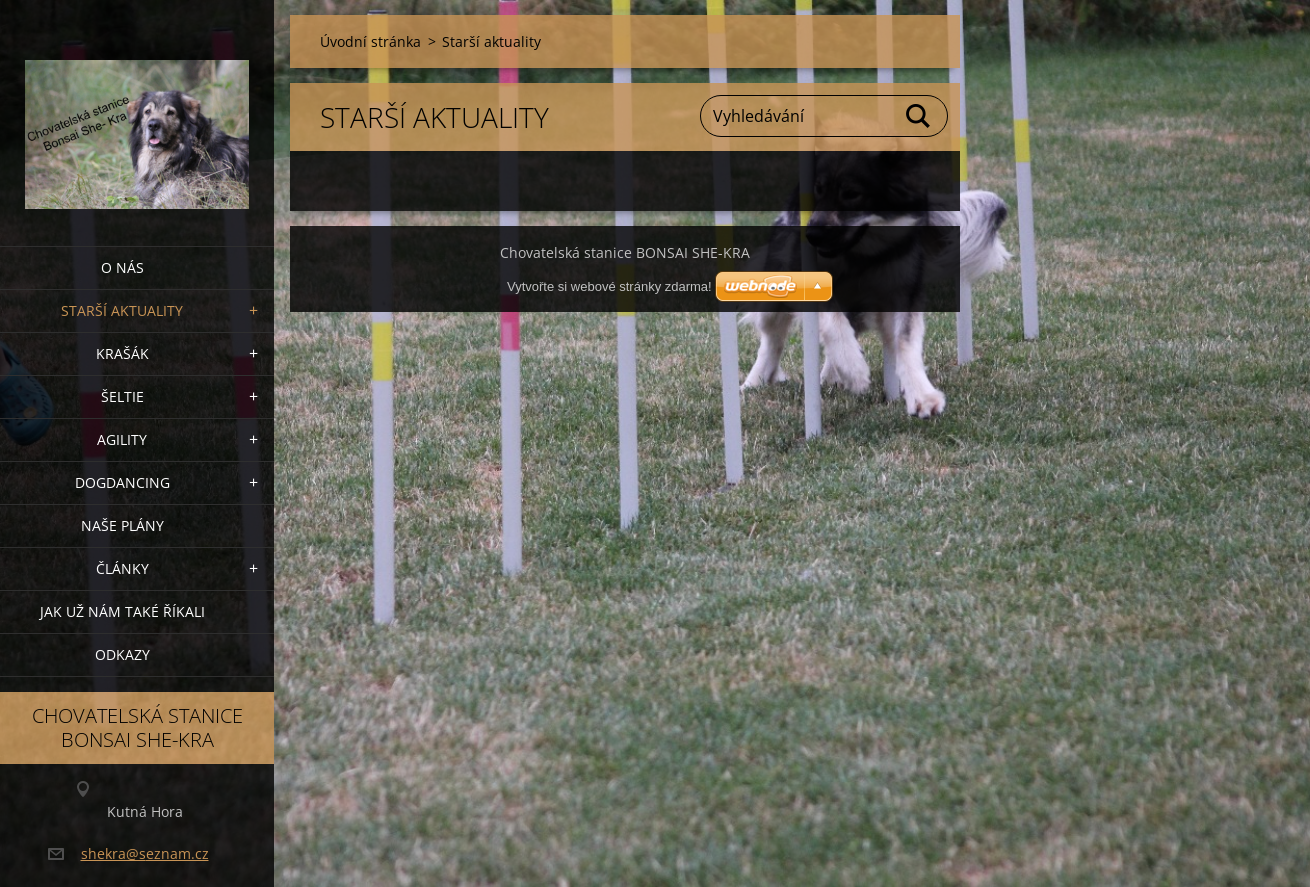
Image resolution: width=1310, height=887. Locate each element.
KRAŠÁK (122, 353)
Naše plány (122, 525)
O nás (122, 267)
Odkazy (122, 654)
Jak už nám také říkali (122, 611)
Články (122, 568)
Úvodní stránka (370, 41)
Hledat (919, 116)
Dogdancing (122, 482)
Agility (122, 439)
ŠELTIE (122, 396)
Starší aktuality (122, 310)
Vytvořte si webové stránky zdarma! (609, 286)
